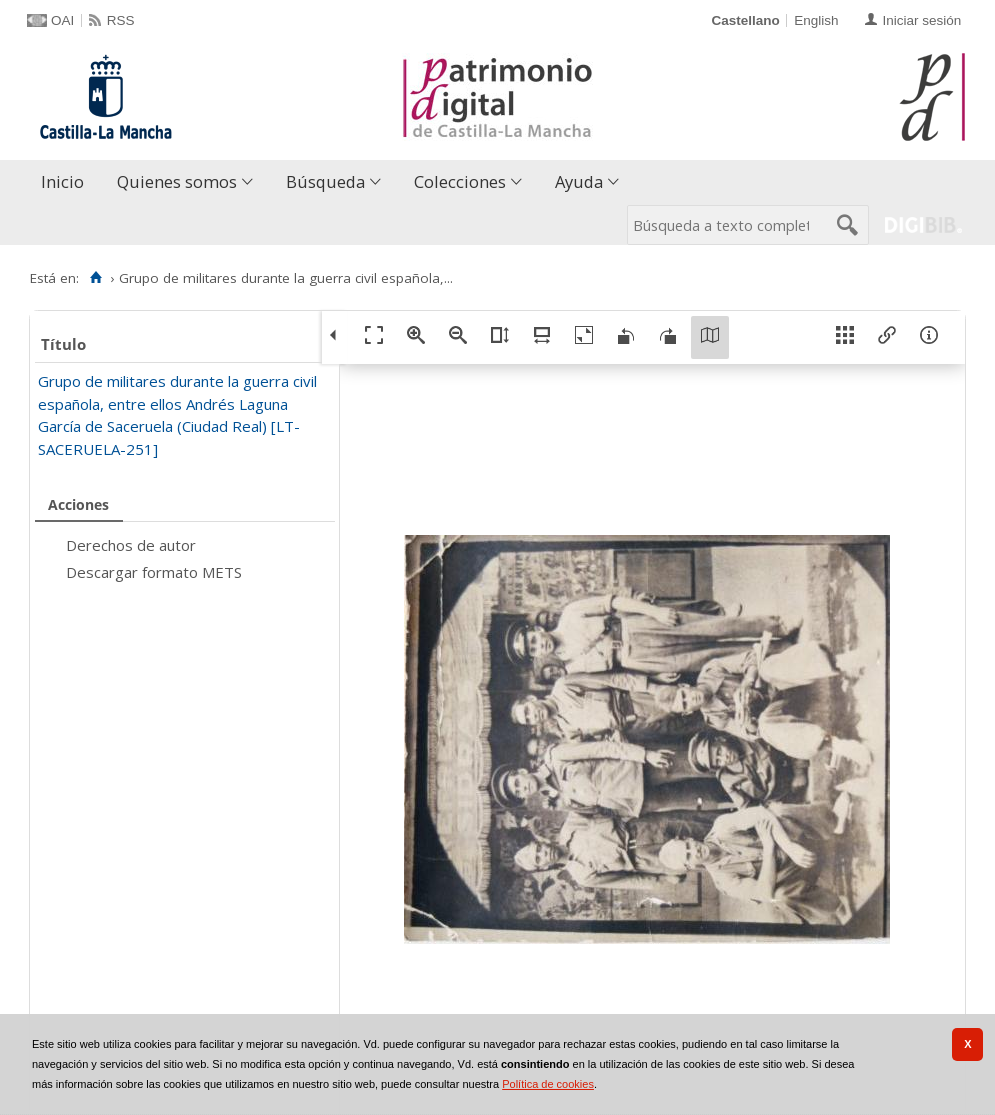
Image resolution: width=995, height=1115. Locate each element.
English (816, 20)
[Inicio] (95, 278)
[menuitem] (67, 182)
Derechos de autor (131, 545)
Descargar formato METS (154, 572)
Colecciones (460, 181)
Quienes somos (177, 181)
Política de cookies (548, 1084)
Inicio (62, 181)
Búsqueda (325, 181)
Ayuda (579, 181)
